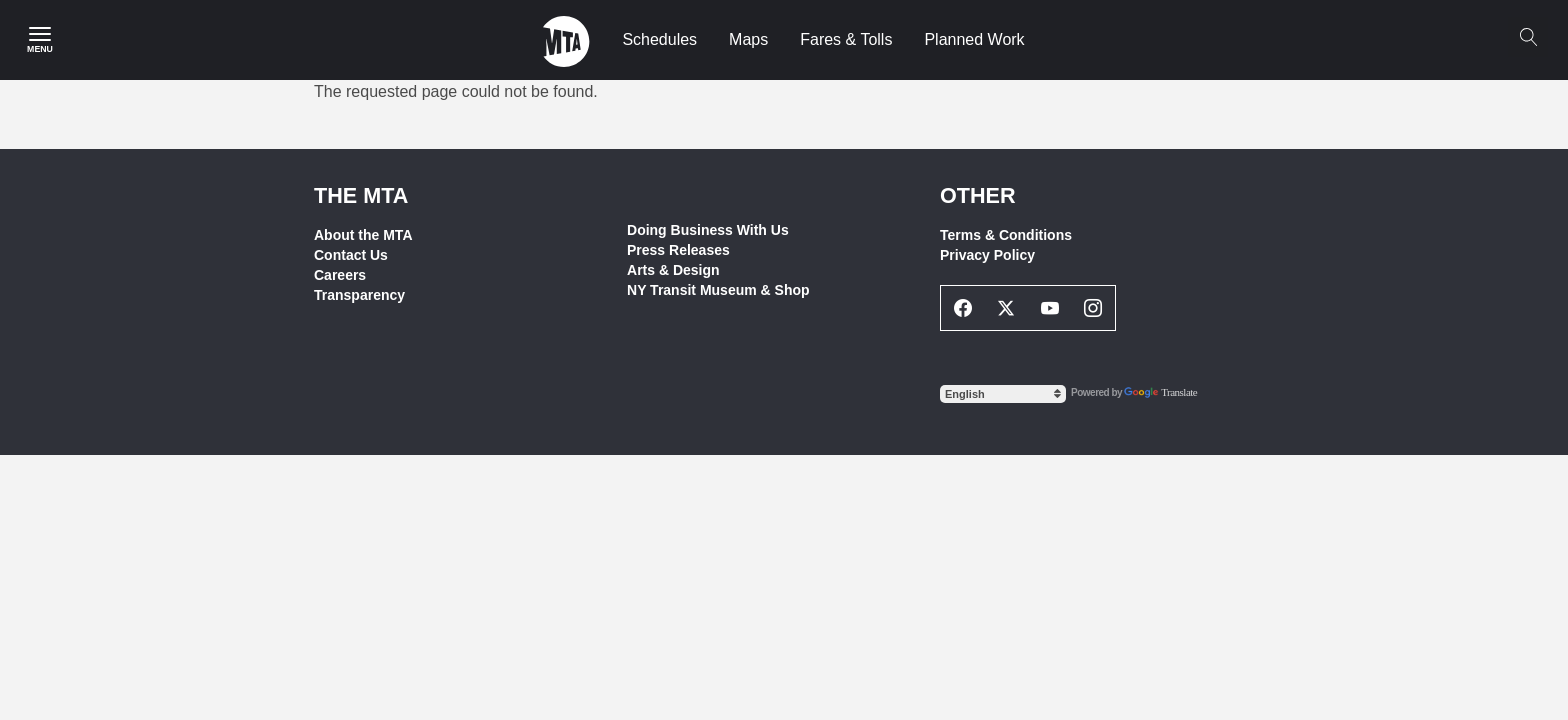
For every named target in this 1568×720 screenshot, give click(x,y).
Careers (340, 275)
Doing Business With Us (708, 230)
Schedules (659, 39)
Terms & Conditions (1006, 235)
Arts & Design (673, 270)
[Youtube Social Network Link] (1050, 308)
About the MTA (363, 235)
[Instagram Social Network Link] (1094, 308)
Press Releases (678, 250)
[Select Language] (1003, 394)
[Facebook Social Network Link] (963, 308)
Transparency (359, 295)
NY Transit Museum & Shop (718, 290)
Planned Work (974, 39)
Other (978, 195)
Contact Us (351, 255)
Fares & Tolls (846, 39)
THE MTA (361, 195)
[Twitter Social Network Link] (1007, 308)
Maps (748, 39)
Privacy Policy (987, 255)
